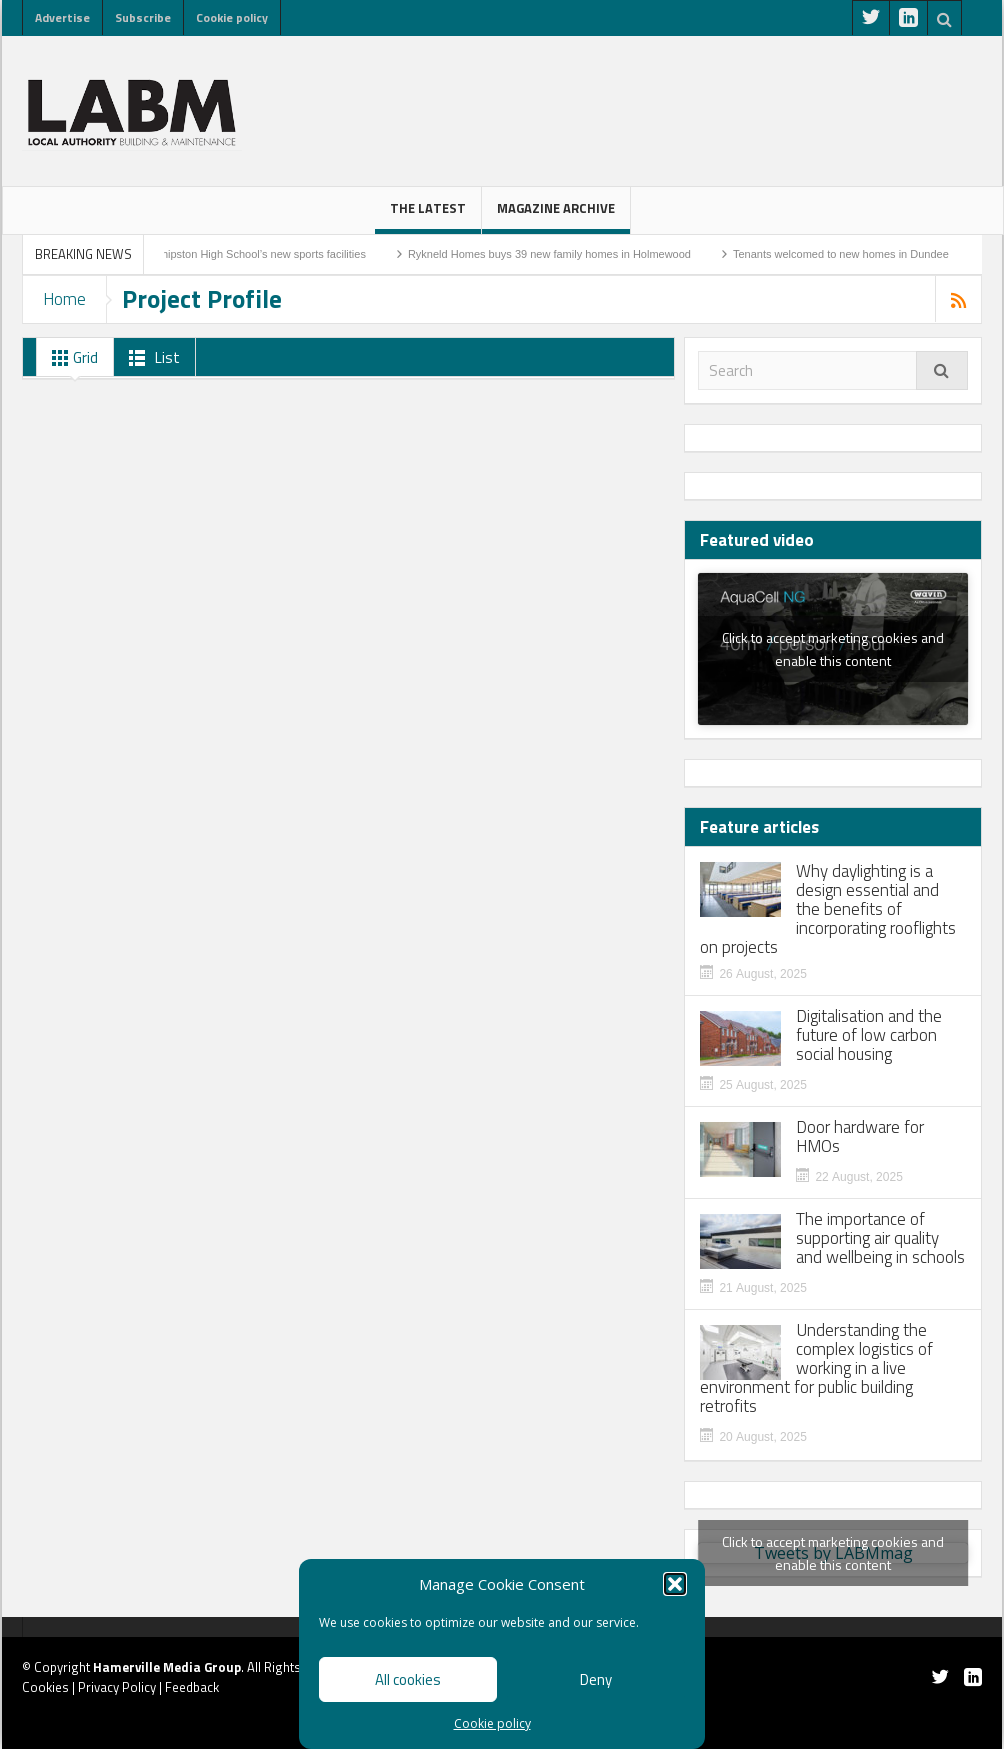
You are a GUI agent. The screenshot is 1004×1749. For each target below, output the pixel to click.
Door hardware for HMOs (860, 1137)
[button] (675, 1584)
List (150, 358)
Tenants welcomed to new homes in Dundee (854, 254)
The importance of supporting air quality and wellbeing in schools (880, 1238)
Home (64, 299)
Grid (71, 358)
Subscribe (143, 17)
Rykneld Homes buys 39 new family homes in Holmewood (562, 254)
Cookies (45, 1687)
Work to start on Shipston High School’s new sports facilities (233, 254)
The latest (428, 216)
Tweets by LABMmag (833, 1553)
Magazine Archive (556, 216)
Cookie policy (492, 1723)
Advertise (62, 17)
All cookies (408, 1679)
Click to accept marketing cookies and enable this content (833, 649)
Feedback (192, 1687)
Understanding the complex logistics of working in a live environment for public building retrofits (816, 1368)
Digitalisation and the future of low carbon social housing (869, 1035)
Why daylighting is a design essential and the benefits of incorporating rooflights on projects (828, 909)
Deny (596, 1679)
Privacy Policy (117, 1687)
